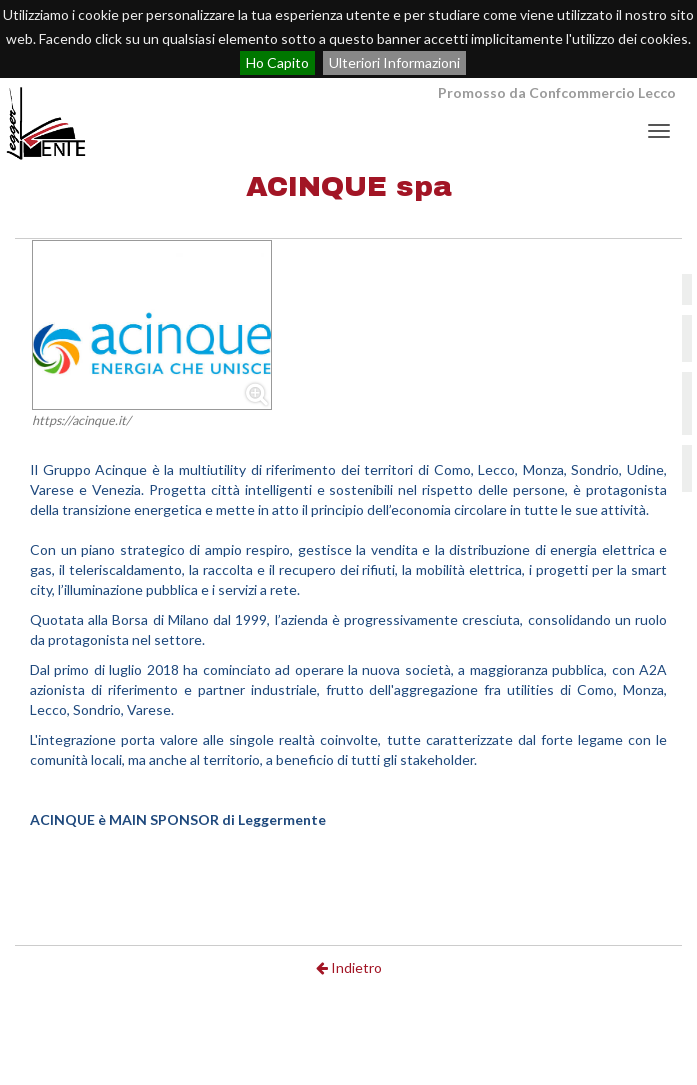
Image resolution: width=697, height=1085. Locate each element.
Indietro (349, 967)
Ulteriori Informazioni (394, 62)
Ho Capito (277, 62)
